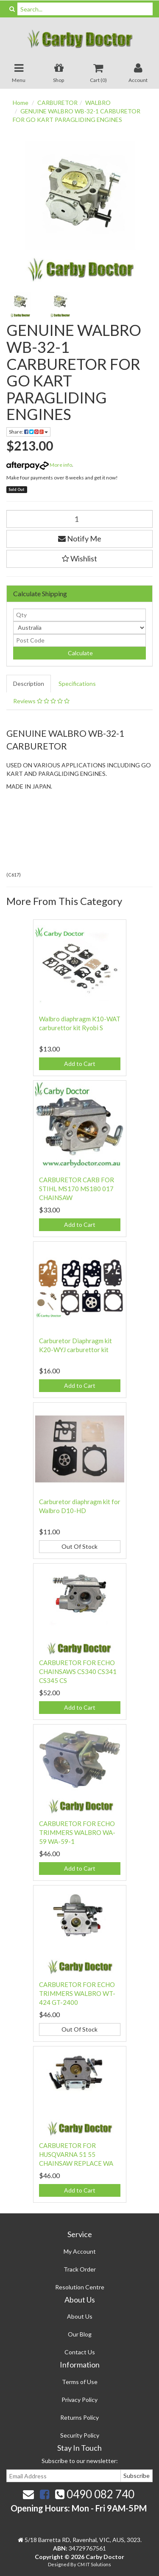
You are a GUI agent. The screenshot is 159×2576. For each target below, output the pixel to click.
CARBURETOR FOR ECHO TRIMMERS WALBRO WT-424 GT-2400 (77, 1993)
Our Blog (80, 2334)
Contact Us (79, 2352)
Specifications (77, 683)
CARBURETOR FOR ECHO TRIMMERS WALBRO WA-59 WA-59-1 (77, 1832)
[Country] (79, 627)
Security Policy (79, 2435)
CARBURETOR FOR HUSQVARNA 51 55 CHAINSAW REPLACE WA (76, 2154)
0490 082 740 (94, 2494)
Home (20, 102)
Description (28, 683)
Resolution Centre (79, 2287)
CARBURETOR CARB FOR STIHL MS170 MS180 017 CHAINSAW (76, 1188)
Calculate (80, 653)
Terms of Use (80, 2381)
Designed (59, 2564)
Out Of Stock (79, 1546)
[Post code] (79, 640)
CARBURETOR (57, 102)
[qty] (79, 615)
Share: (28, 431)
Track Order (80, 2269)
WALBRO (98, 102)
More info (39, 465)
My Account (80, 2251)
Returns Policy (79, 2417)
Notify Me (79, 538)
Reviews (41, 701)
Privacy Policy (79, 2399)
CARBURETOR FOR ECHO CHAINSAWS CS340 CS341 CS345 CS (78, 1671)
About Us (79, 2316)
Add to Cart (79, 1063)
